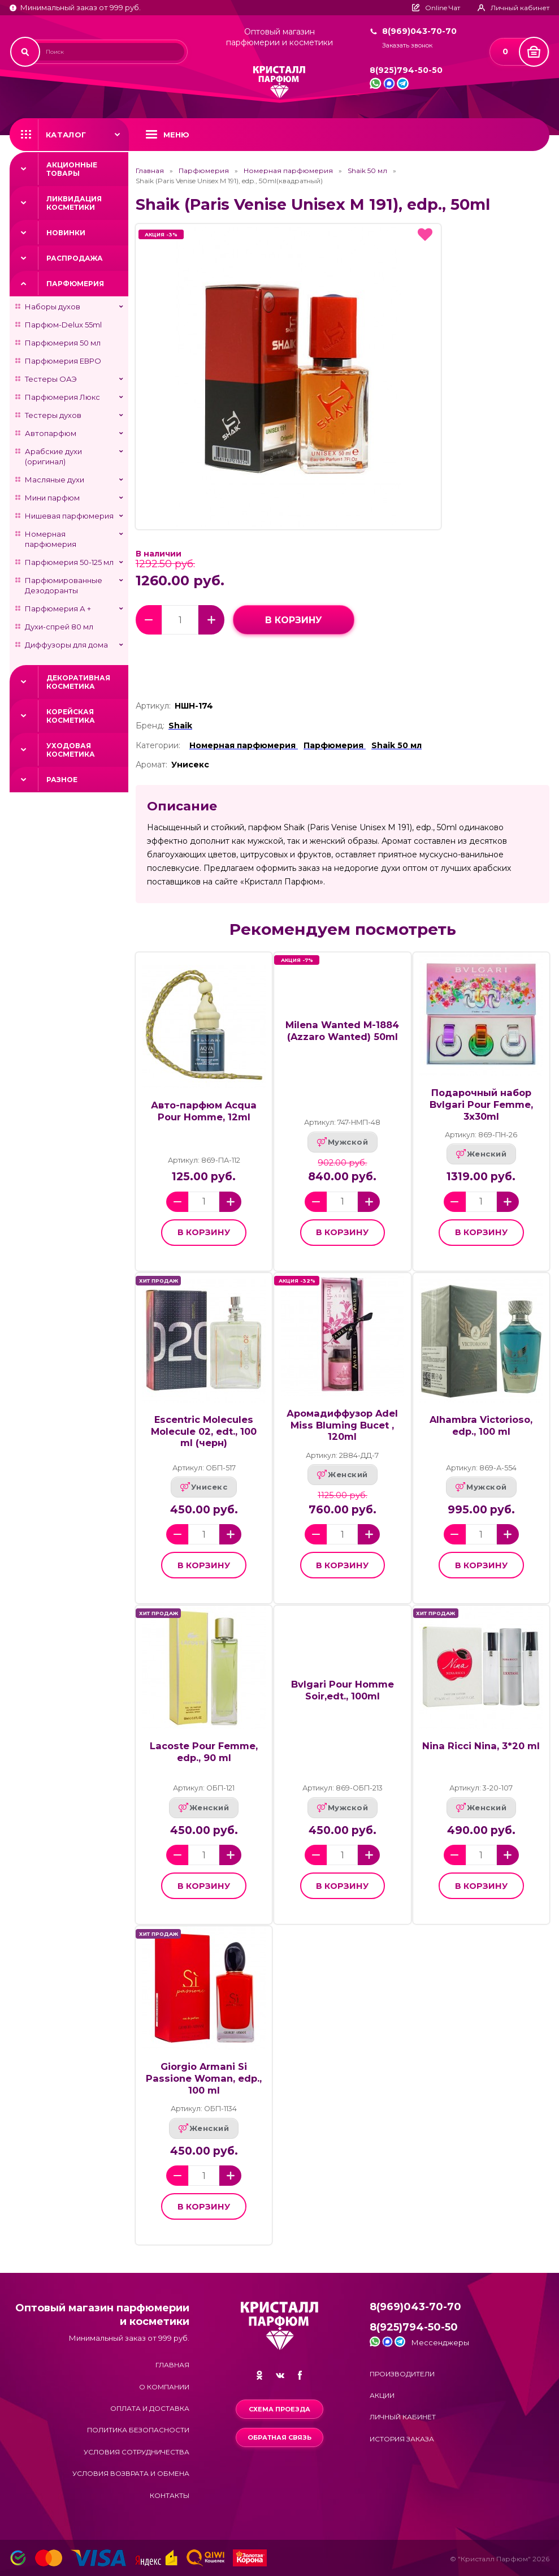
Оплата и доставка (149, 2408)
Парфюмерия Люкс (62, 397)
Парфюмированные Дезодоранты (63, 585)
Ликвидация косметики (74, 203)
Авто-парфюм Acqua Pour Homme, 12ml (204, 1111)
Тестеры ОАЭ (51, 378)
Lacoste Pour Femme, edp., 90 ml (204, 1751)
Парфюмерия (75, 283)
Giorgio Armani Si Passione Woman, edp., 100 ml (204, 2078)
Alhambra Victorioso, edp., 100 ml (481, 1425)
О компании (164, 2387)
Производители (402, 2374)
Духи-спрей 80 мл (59, 626)
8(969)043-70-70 (419, 31)
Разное (61, 779)
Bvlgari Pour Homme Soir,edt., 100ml (342, 1690)
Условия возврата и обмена (130, 2473)
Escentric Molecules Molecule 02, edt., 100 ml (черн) (204, 1431)
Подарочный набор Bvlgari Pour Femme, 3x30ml (481, 1104)
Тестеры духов (53, 415)
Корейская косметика (70, 715)
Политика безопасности (138, 2430)
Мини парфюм (52, 497)
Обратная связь (279, 2437)
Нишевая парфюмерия (69, 515)
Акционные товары (71, 169)
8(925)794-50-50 (406, 70)
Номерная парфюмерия (50, 539)
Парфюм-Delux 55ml (63, 324)
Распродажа (74, 258)
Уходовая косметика (70, 749)
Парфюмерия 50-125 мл (69, 562)
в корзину (293, 620)
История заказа (402, 2439)
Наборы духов (52, 306)
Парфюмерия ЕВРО (63, 360)
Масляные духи (54, 479)
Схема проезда (279, 2409)
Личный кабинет (403, 2417)
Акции (382, 2395)
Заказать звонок (407, 45)
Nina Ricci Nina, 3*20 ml (481, 1745)
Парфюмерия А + (58, 608)
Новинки (65, 232)
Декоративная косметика (78, 682)
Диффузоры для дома (66, 644)
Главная (150, 171)
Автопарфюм (50, 433)
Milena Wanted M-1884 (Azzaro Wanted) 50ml (342, 1030)
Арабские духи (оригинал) (53, 456)
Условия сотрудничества (136, 2452)
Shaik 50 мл (367, 171)
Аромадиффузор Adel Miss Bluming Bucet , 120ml (342, 1425)
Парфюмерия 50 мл (63, 342)
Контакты (169, 2495)
